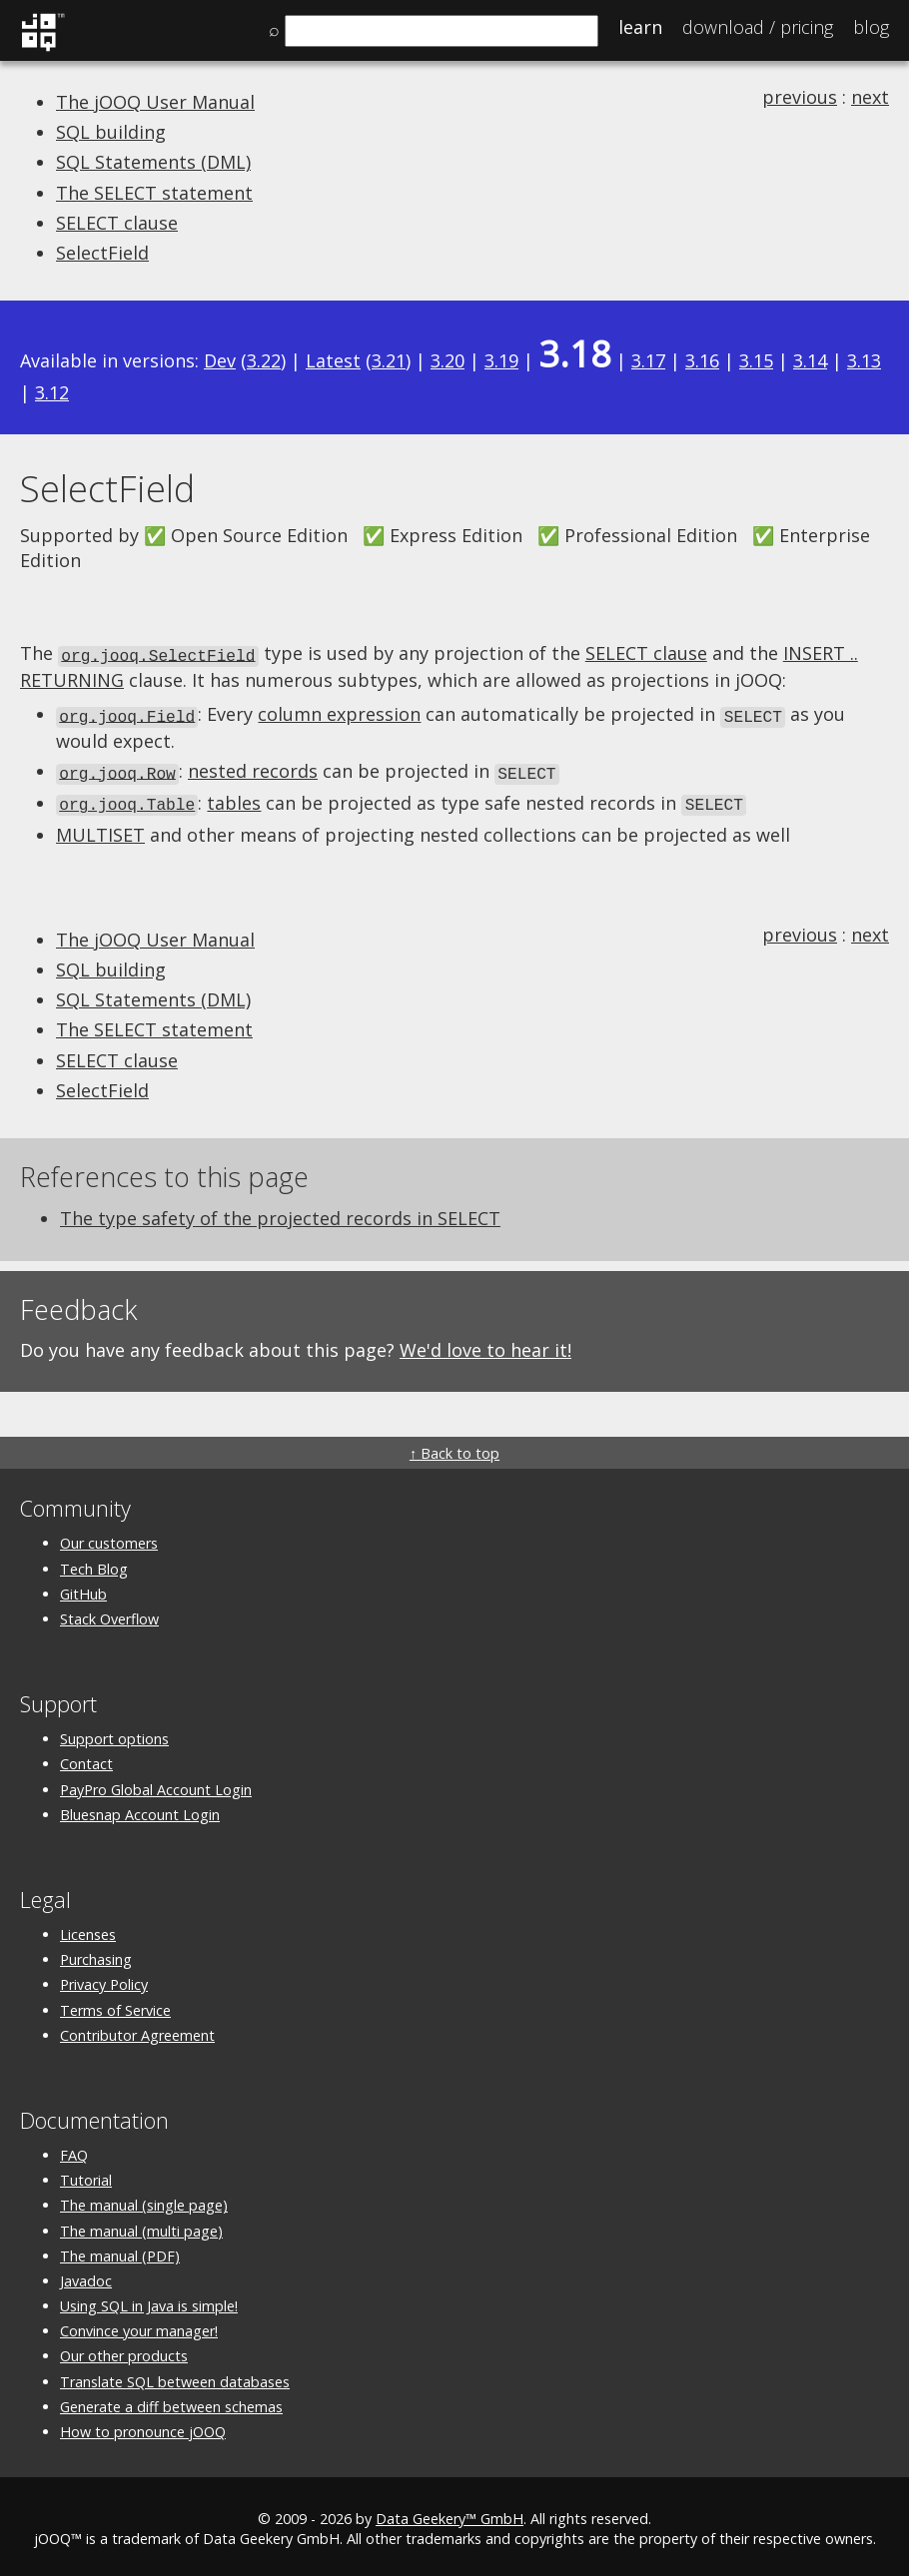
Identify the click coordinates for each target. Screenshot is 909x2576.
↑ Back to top (454, 1447)
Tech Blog (94, 1563)
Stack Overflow (109, 1613)
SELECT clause (117, 223)
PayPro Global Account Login (156, 1783)
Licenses (88, 1928)
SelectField (102, 253)
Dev (220, 360)
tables (234, 798)
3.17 (648, 360)
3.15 (756, 360)
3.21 (389, 360)
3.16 (702, 360)
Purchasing (96, 1953)
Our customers (109, 1537)
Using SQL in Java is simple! (149, 2299)
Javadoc (86, 2274)
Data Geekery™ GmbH (449, 2512)
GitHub (83, 1588)
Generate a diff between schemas (171, 2400)
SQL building (111, 132)
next (870, 97)
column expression (339, 713)
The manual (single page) (144, 2199)
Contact (86, 1757)
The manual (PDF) (120, 2250)
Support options (114, 1732)
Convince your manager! (139, 2324)
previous (799, 97)
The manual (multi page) (141, 2225)
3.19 (501, 360)
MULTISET (100, 829)
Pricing (757, 27)
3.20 (447, 360)
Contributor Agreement (137, 2029)
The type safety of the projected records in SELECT (280, 1212)
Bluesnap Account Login (140, 1808)
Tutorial (86, 2174)
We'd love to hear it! (485, 1344)
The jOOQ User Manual (155, 102)
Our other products (124, 2349)
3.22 (264, 360)
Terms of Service (115, 2004)
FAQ (74, 2149)
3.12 (52, 392)
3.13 (864, 360)
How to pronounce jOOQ (143, 2425)
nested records (253, 768)
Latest (333, 360)
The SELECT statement (154, 193)
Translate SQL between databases (175, 2375)
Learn (640, 27)
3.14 (810, 360)
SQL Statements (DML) (153, 162)
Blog (871, 27)
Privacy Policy (104, 1978)
